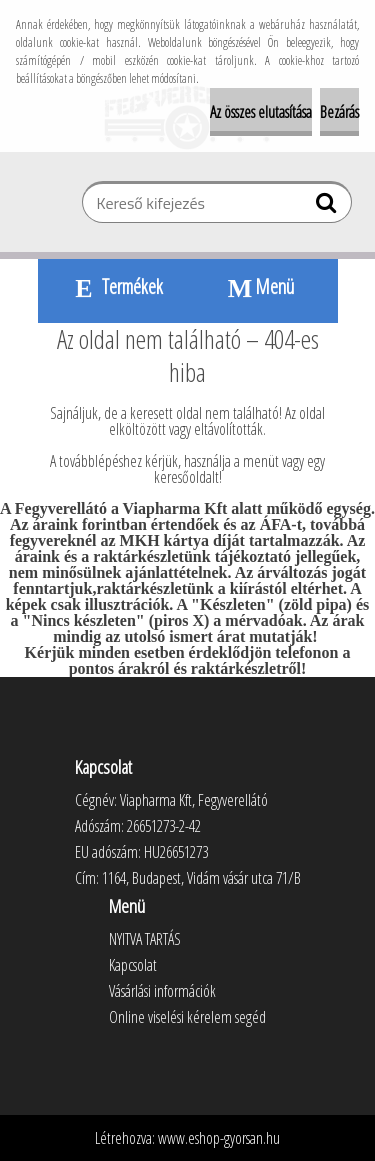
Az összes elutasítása (261, 112)
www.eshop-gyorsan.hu (219, 1138)
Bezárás (339, 112)
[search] (328, 207)
